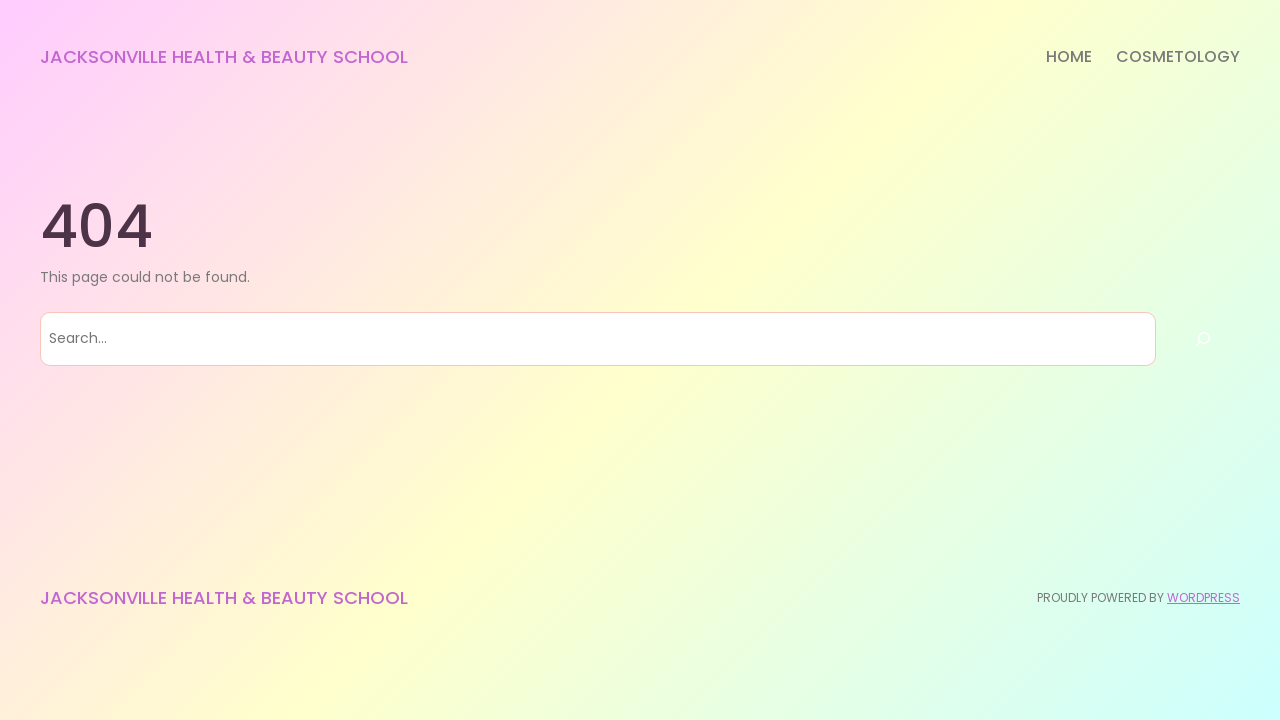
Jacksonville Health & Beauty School (224, 56)
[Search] (1203, 339)
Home (1069, 56)
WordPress (1203, 597)
